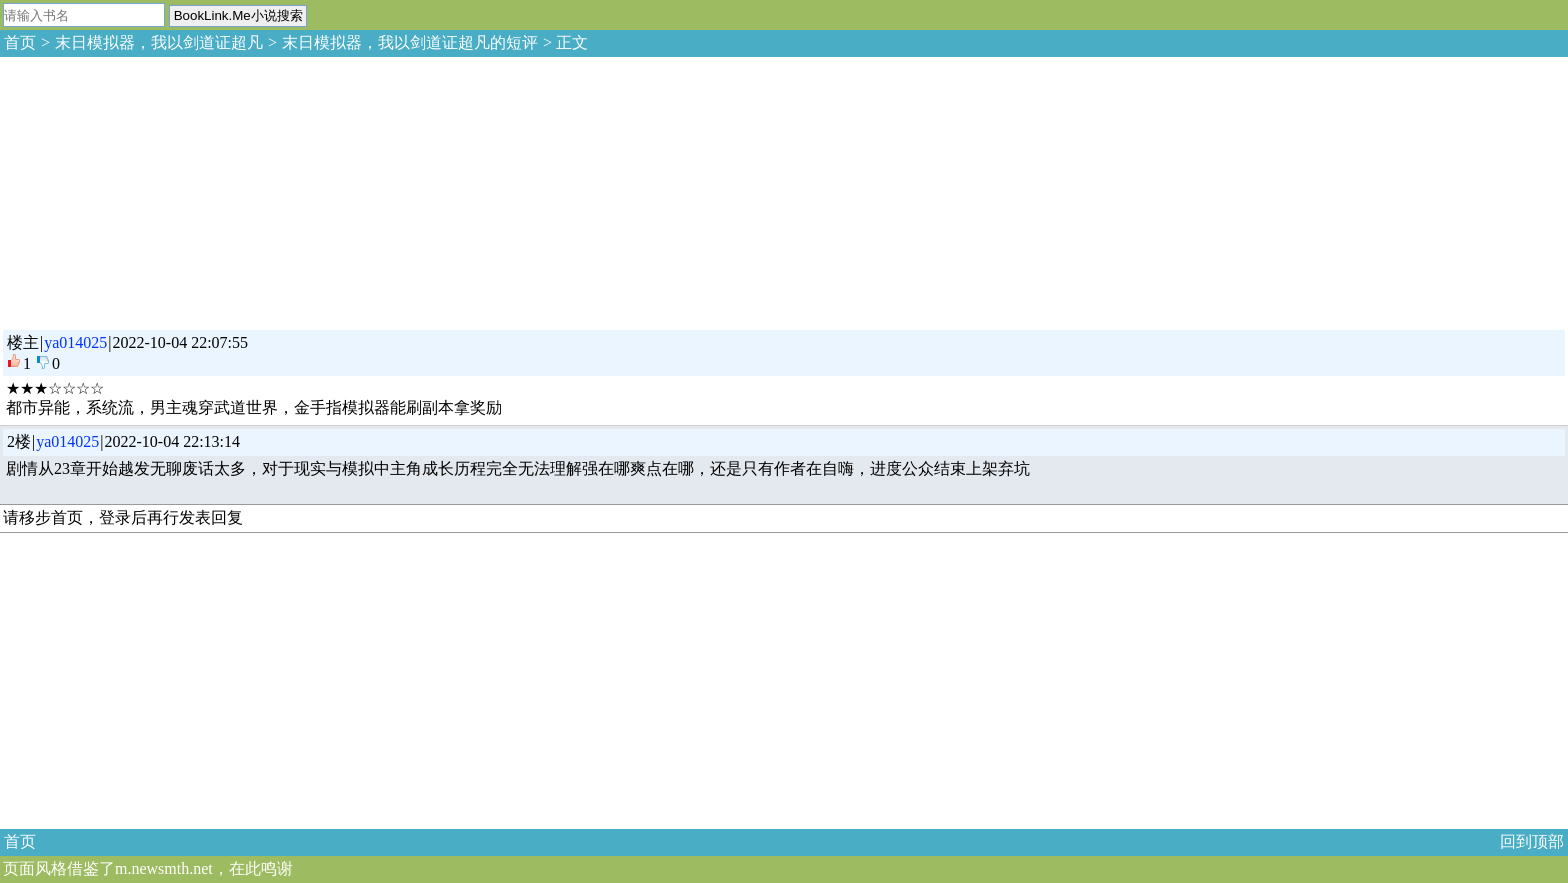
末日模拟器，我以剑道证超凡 (159, 42)
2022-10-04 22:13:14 (173, 441)
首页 (20, 42)
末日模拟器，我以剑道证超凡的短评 (410, 42)
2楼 (19, 441)
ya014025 (75, 342)
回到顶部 (1532, 841)
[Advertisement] (150, 190)
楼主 (23, 342)
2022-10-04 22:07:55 (181, 342)
